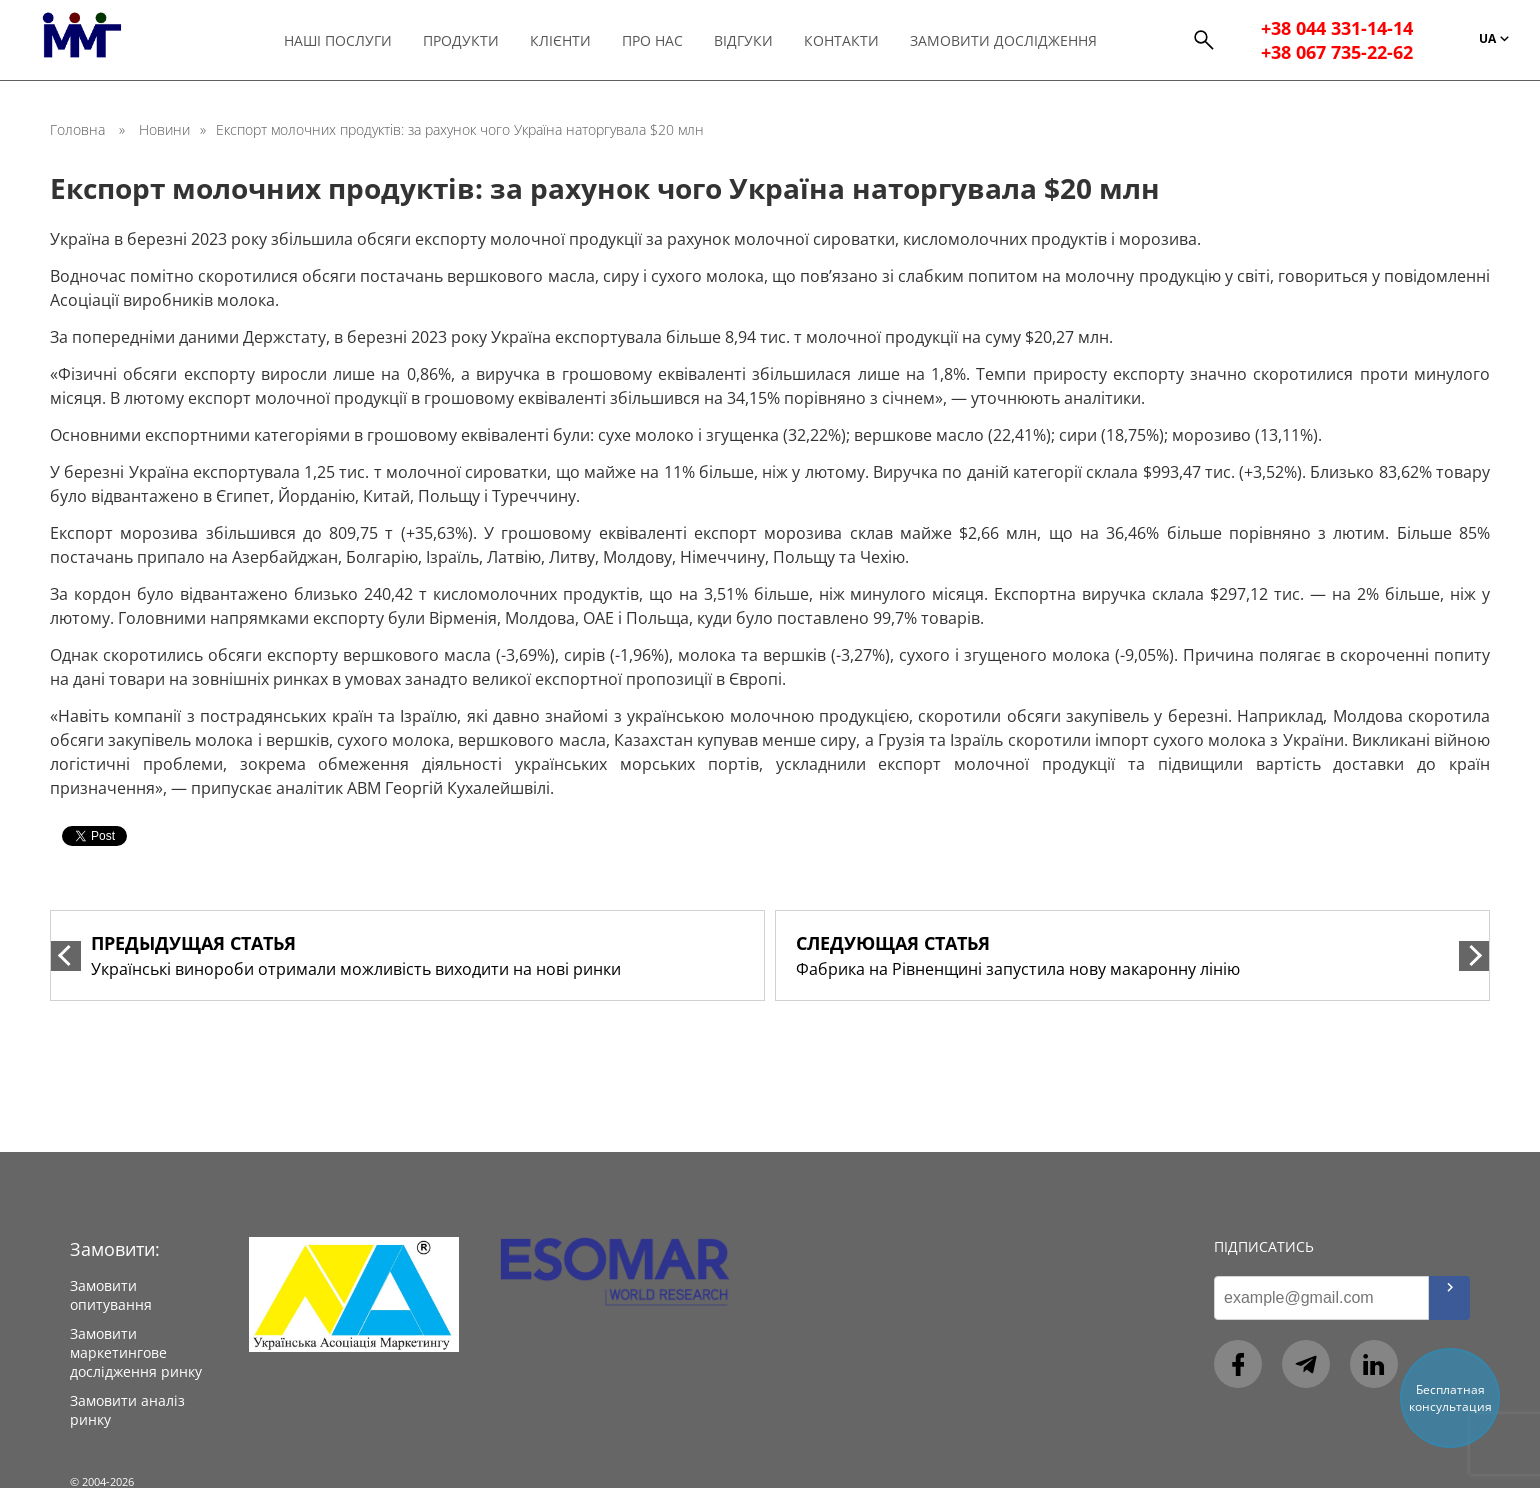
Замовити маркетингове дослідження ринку (136, 1352)
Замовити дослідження (1012, 40)
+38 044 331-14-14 (1339, 28)
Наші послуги (347, 40)
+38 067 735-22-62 (1339, 52)
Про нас (661, 40)
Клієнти (569, 40)
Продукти (470, 40)
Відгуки (752, 40)
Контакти (850, 40)
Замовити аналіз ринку (127, 1410)
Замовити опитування (111, 1295)
